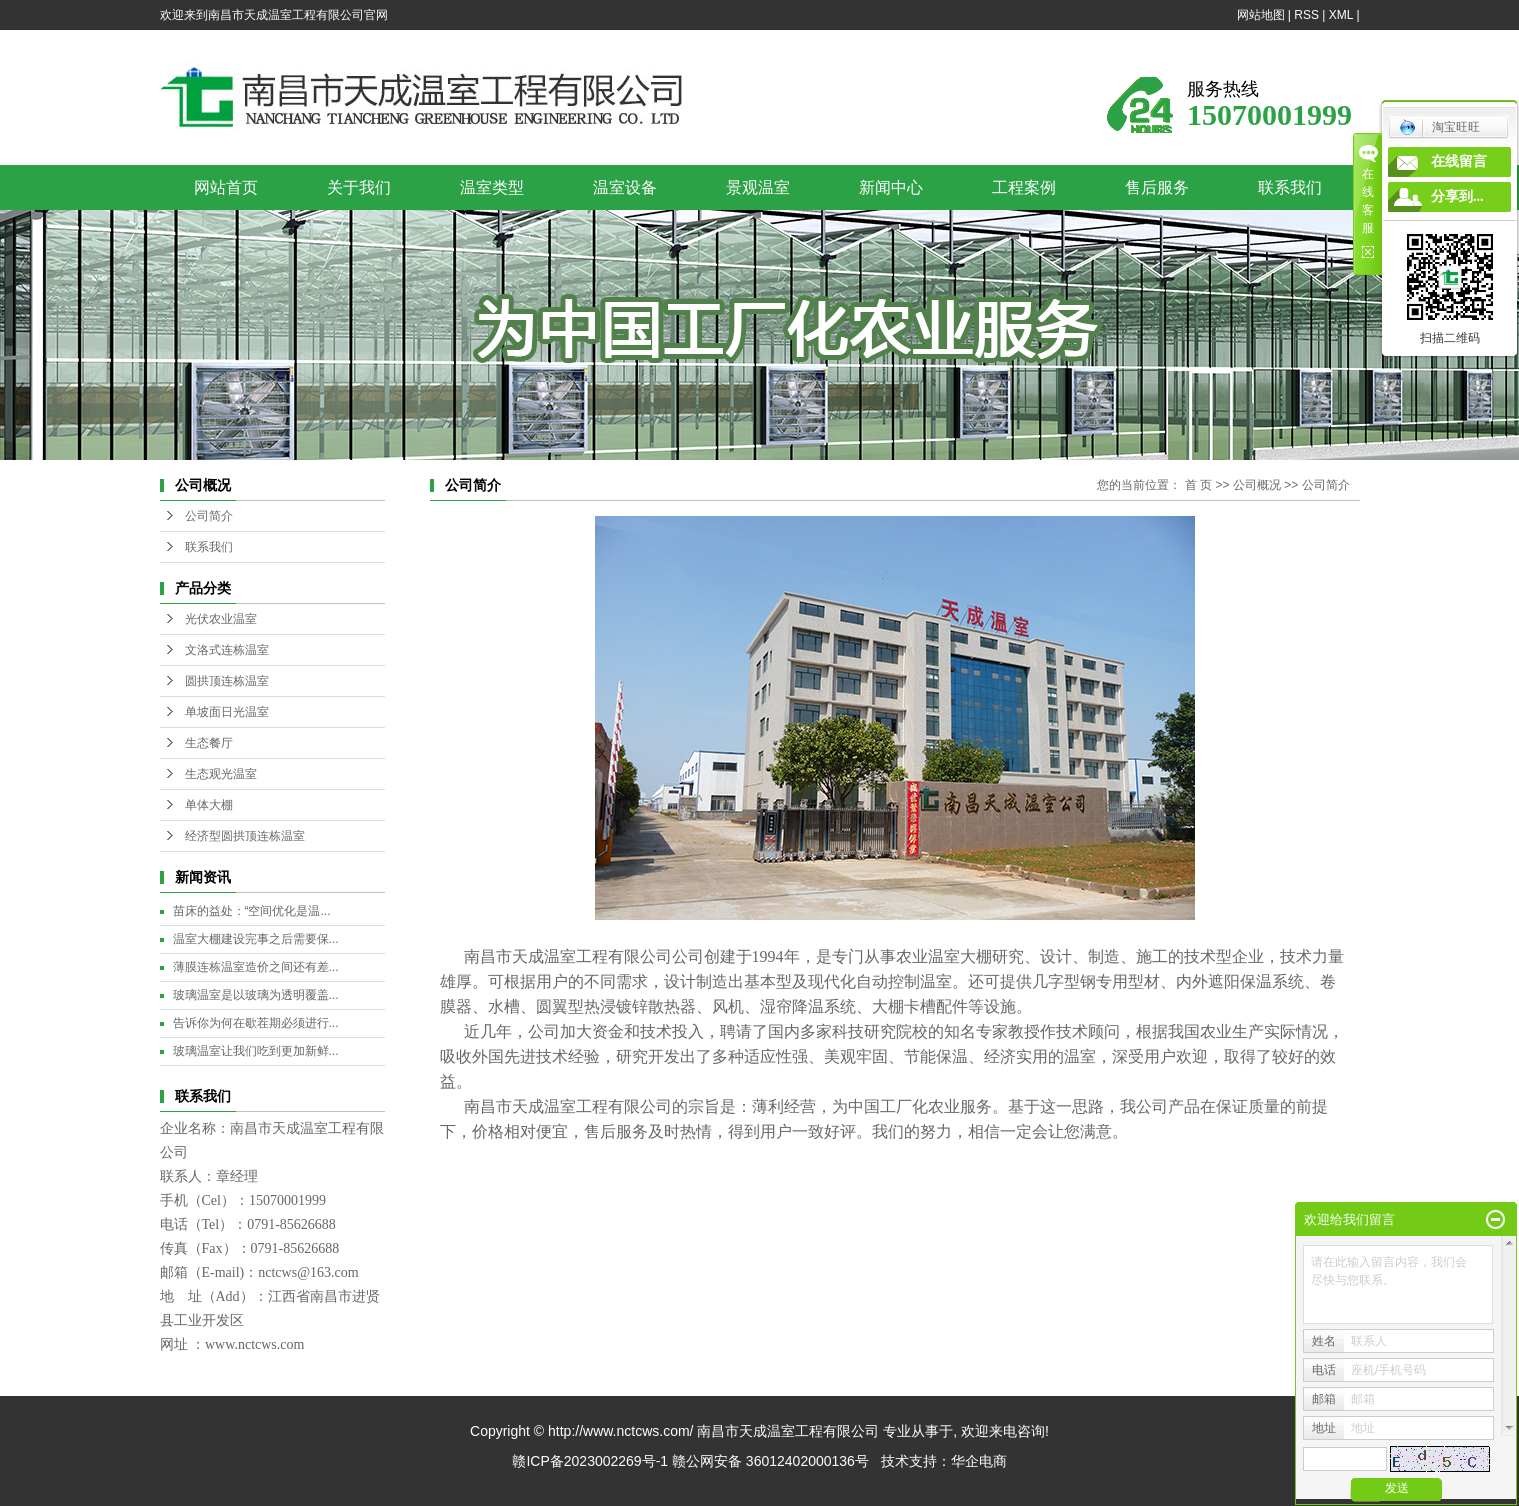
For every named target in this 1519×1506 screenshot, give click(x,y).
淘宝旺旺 (1439, 127)
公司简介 (209, 516)
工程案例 (1024, 187)
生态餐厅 (209, 743)
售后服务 (1157, 187)
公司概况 (1257, 485)
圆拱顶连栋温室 (227, 681)
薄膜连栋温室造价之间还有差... (256, 967)
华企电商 (979, 1461)
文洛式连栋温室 (227, 650)
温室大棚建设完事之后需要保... (256, 939)
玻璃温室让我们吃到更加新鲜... (256, 1051)
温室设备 (625, 187)
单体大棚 (209, 805)
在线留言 (1459, 161)
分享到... (1457, 196)
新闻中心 (891, 187)
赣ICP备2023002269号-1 (590, 1461)
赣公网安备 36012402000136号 (770, 1461)
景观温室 (758, 187)
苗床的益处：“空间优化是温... (252, 911)
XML (1341, 15)
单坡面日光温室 (227, 712)
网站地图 (1261, 15)
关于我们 (359, 187)
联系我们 (1290, 187)
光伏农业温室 (221, 619)
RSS (1306, 15)
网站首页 (226, 187)
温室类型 (492, 187)
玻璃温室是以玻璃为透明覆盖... (256, 995)
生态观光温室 (221, 774)
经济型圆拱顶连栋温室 (245, 836)
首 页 (1198, 485)
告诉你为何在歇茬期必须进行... (256, 1023)
